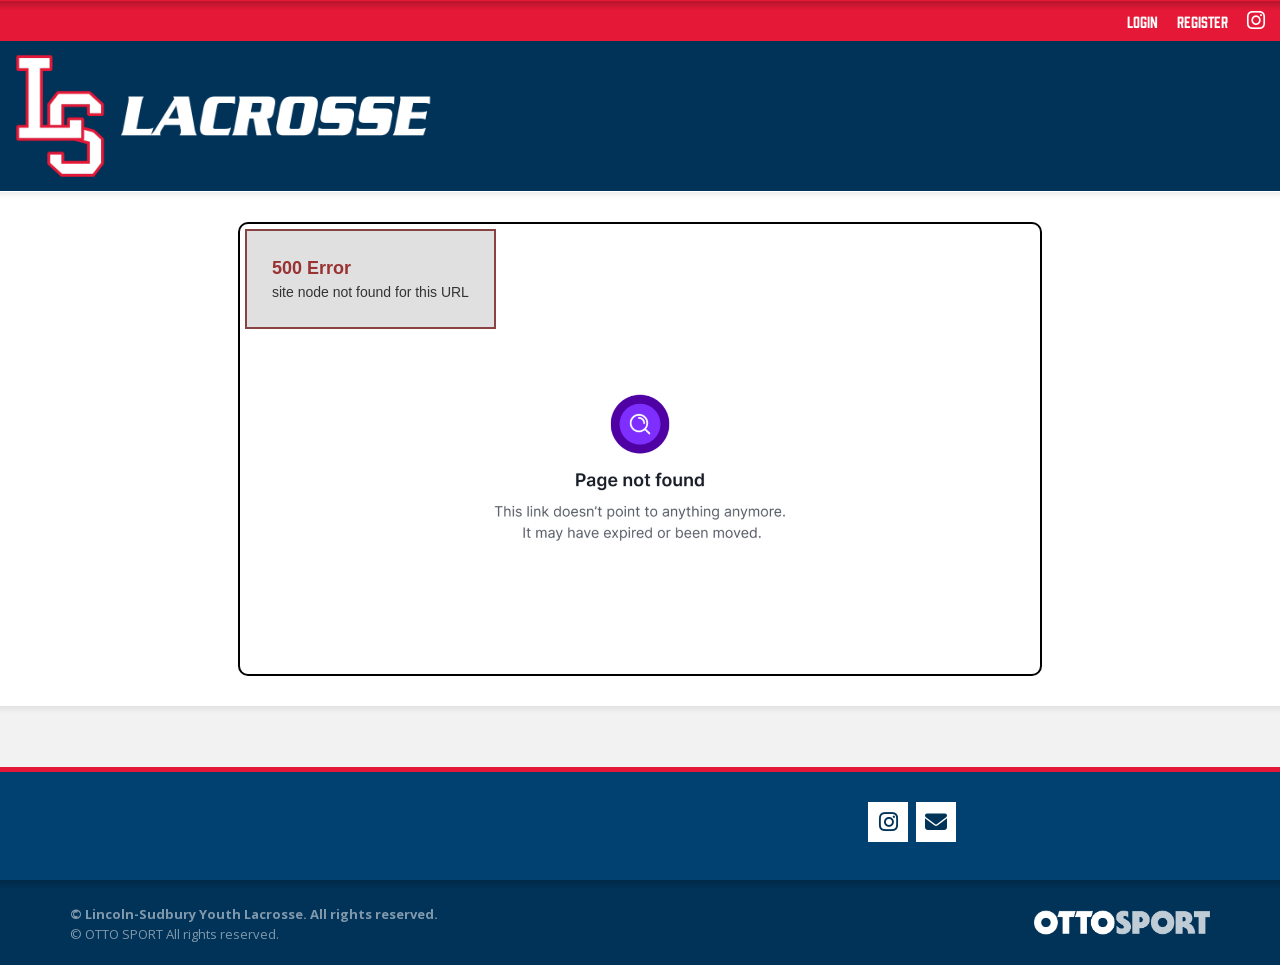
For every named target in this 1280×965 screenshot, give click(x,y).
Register (1202, 21)
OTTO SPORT (124, 934)
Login (1142, 21)
